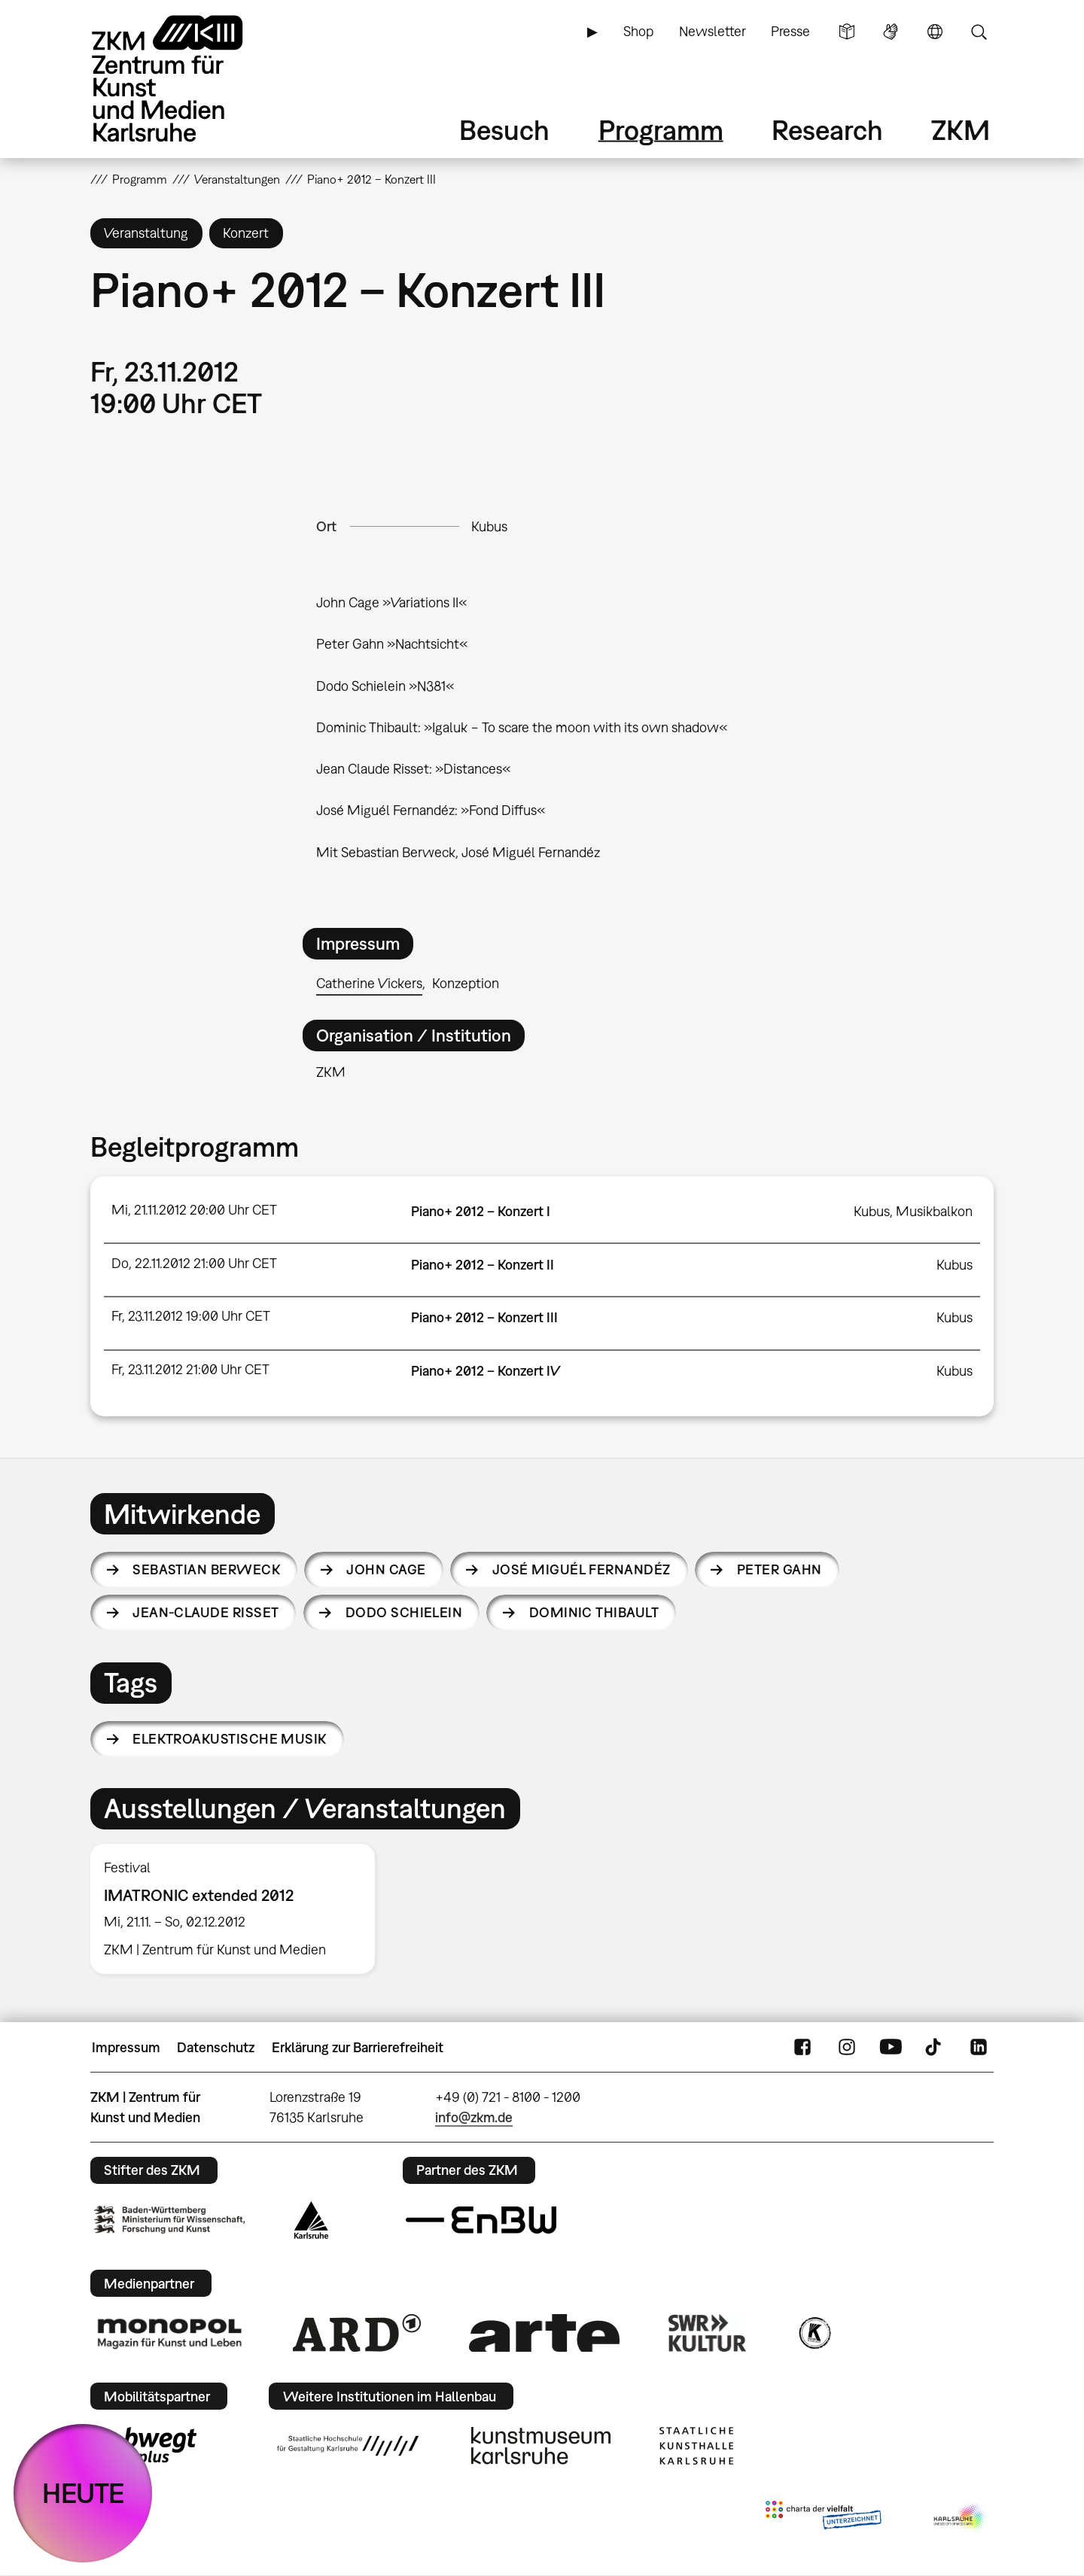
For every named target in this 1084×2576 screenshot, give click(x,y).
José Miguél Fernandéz (581, 1569)
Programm (660, 130)
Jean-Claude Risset (205, 1612)
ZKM (960, 130)
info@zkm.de (474, 2117)
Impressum (126, 2047)
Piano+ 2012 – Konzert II (482, 1265)
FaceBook (802, 2048)
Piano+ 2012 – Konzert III (484, 1317)
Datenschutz (215, 2047)
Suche (979, 32)
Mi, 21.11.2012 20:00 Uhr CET (194, 1210)
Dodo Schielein (404, 1612)
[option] (239, 1909)
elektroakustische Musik (229, 1739)
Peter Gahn (779, 1569)
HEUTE (83, 2493)
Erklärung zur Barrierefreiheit (357, 2047)
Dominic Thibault (594, 1612)
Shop (638, 31)
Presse (790, 31)
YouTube (890, 2048)
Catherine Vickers (369, 983)
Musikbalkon (934, 1211)
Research (827, 130)
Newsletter (712, 31)
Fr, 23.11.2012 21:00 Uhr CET (190, 1369)
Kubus (489, 526)
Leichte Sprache (847, 32)
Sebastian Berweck (206, 1569)
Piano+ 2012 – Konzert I (480, 1211)
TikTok (935, 2048)
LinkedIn (979, 2048)
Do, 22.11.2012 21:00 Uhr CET (194, 1263)
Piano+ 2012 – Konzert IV (486, 1371)
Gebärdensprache (890, 32)
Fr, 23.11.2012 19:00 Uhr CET (190, 1316)
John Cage (385, 1569)
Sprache (935, 32)
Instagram (847, 2048)
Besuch (504, 130)
